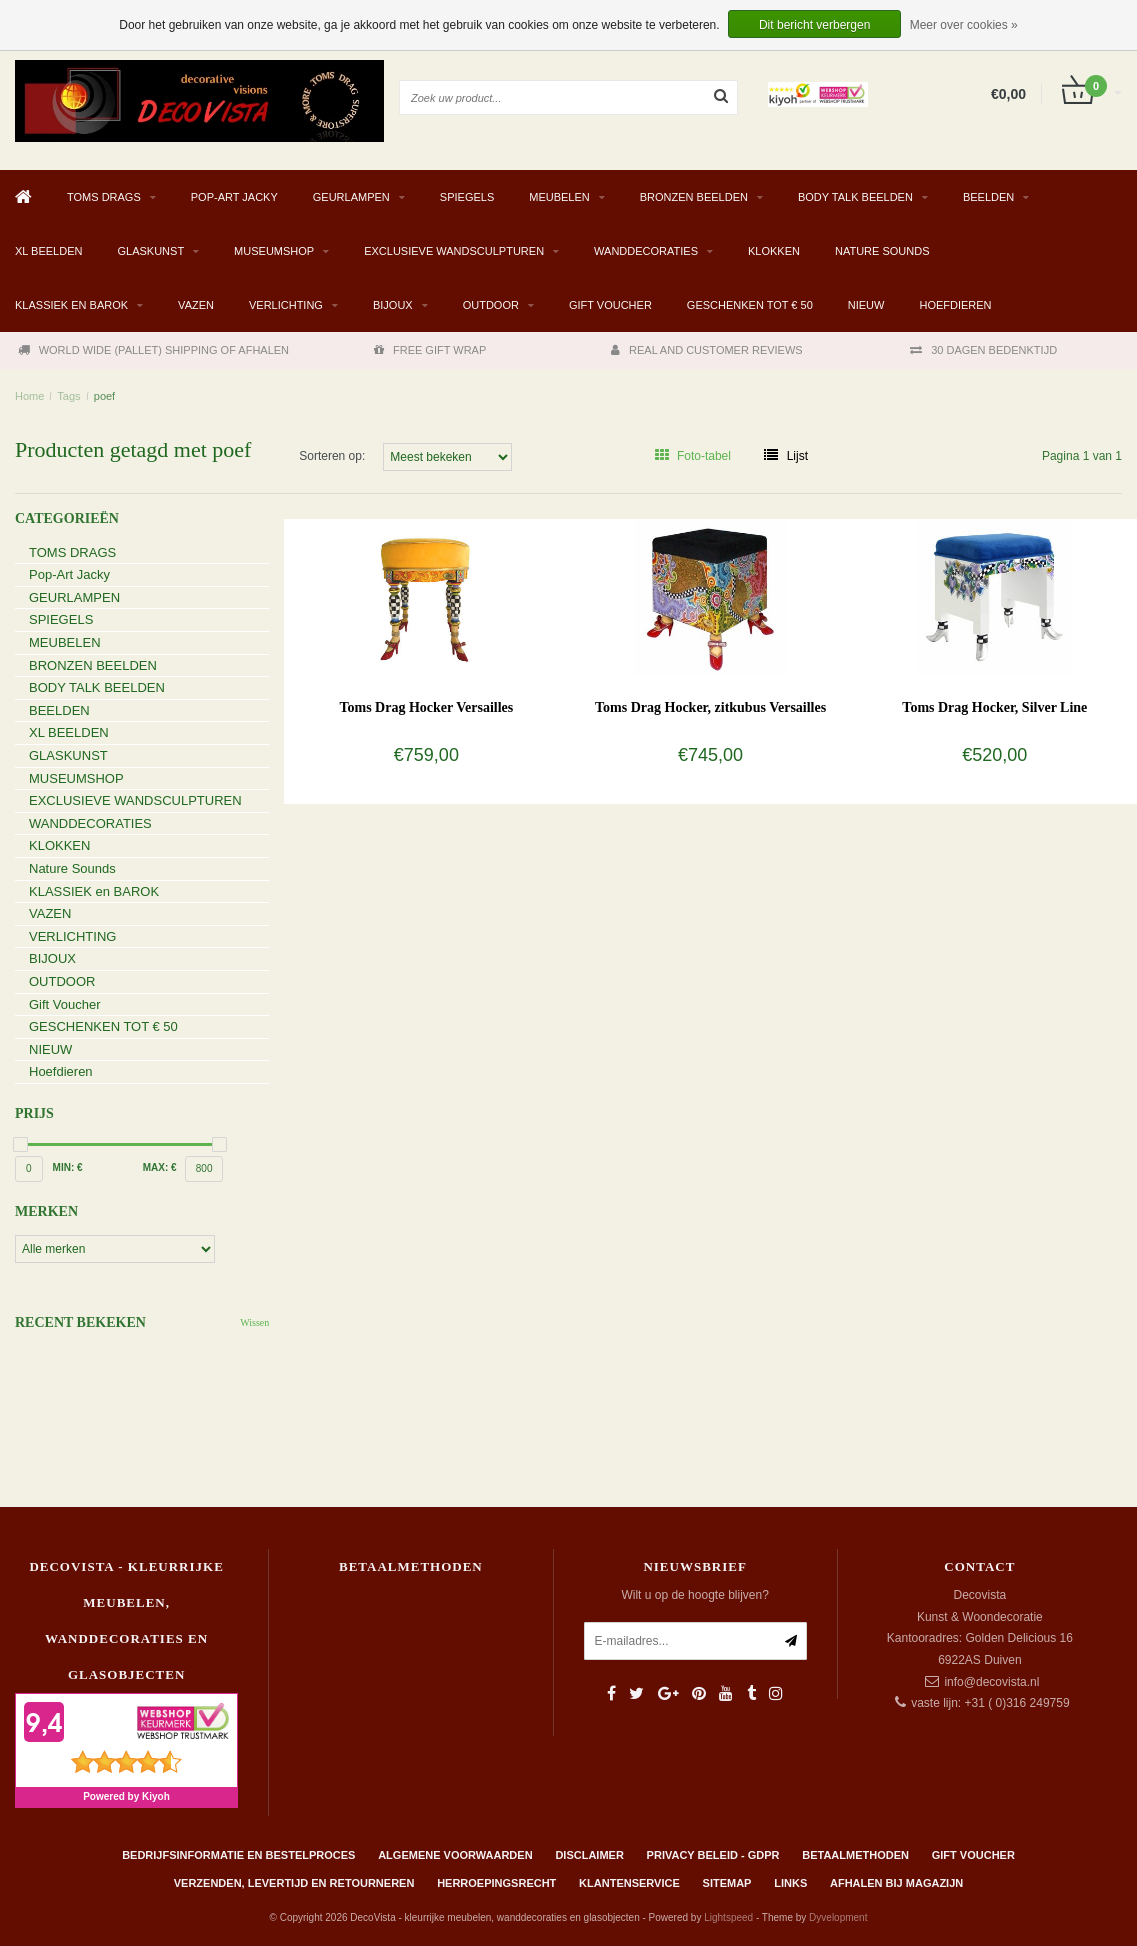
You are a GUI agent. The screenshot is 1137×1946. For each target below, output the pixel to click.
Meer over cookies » (964, 25)
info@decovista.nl (991, 1682)
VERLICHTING (286, 305)
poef (104, 396)
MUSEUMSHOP (274, 251)
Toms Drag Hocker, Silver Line (994, 707)
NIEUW (866, 305)
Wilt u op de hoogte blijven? (694, 1595)
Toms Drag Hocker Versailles (426, 707)
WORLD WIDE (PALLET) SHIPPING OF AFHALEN (153, 350)
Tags (68, 396)
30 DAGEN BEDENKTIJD (983, 350)
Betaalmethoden (855, 1855)
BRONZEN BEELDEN (694, 197)
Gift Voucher (610, 305)
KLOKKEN (774, 251)
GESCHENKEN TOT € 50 (750, 305)
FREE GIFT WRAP (430, 350)
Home (29, 396)
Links (790, 1883)
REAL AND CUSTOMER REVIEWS (707, 350)
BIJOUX (393, 305)
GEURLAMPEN (351, 197)
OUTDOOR (491, 305)
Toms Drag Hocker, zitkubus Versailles (710, 707)
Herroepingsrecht (496, 1883)
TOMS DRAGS (104, 197)
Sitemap (727, 1883)
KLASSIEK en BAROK (71, 305)
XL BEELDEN (48, 251)
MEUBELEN (559, 197)
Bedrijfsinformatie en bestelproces (238, 1855)
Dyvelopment (838, 1917)
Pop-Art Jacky (234, 197)
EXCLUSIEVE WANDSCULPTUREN (454, 251)
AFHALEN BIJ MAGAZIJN (896, 1883)
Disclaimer (589, 1855)
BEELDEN (988, 197)
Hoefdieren (955, 305)
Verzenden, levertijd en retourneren (294, 1883)
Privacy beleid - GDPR (713, 1855)
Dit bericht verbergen (814, 25)
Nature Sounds (882, 251)
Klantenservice (629, 1883)
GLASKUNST (150, 251)
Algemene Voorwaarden (455, 1855)
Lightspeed (728, 1917)
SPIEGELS (467, 197)
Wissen (254, 1322)
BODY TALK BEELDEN (855, 197)
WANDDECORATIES (646, 251)
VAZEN (196, 305)
